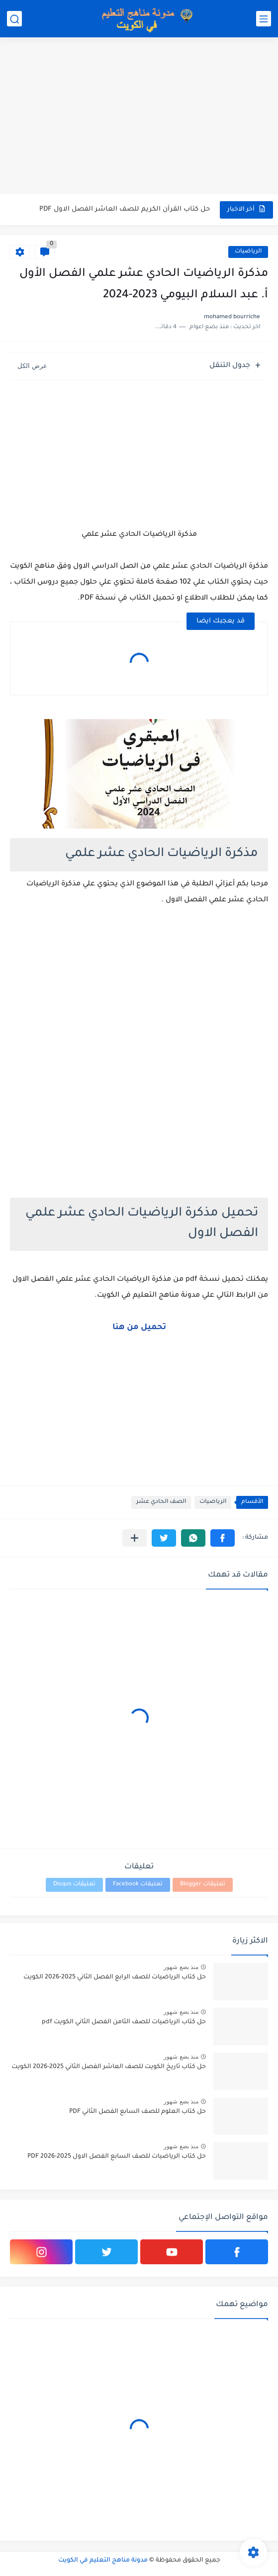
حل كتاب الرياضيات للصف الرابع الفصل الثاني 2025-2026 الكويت (114, 1977)
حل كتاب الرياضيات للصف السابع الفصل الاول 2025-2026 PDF (116, 2156)
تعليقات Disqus (74, 1884)
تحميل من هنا (139, 1327)
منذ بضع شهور (181, 1966)
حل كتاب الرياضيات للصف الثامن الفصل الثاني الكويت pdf (124, 2022)
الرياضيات (248, 251)
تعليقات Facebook (138, 1884)
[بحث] (14, 18)
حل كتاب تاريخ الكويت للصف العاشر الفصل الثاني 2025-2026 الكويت (108, 2067)
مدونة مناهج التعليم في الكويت (103, 2560)
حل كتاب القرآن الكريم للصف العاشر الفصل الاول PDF (124, 209)
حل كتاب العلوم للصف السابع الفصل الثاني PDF (137, 2111)
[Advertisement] (139, 117)
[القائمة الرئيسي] (263, 18)
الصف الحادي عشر (161, 1502)
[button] (222, 1538)
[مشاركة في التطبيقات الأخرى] (134, 1538)
